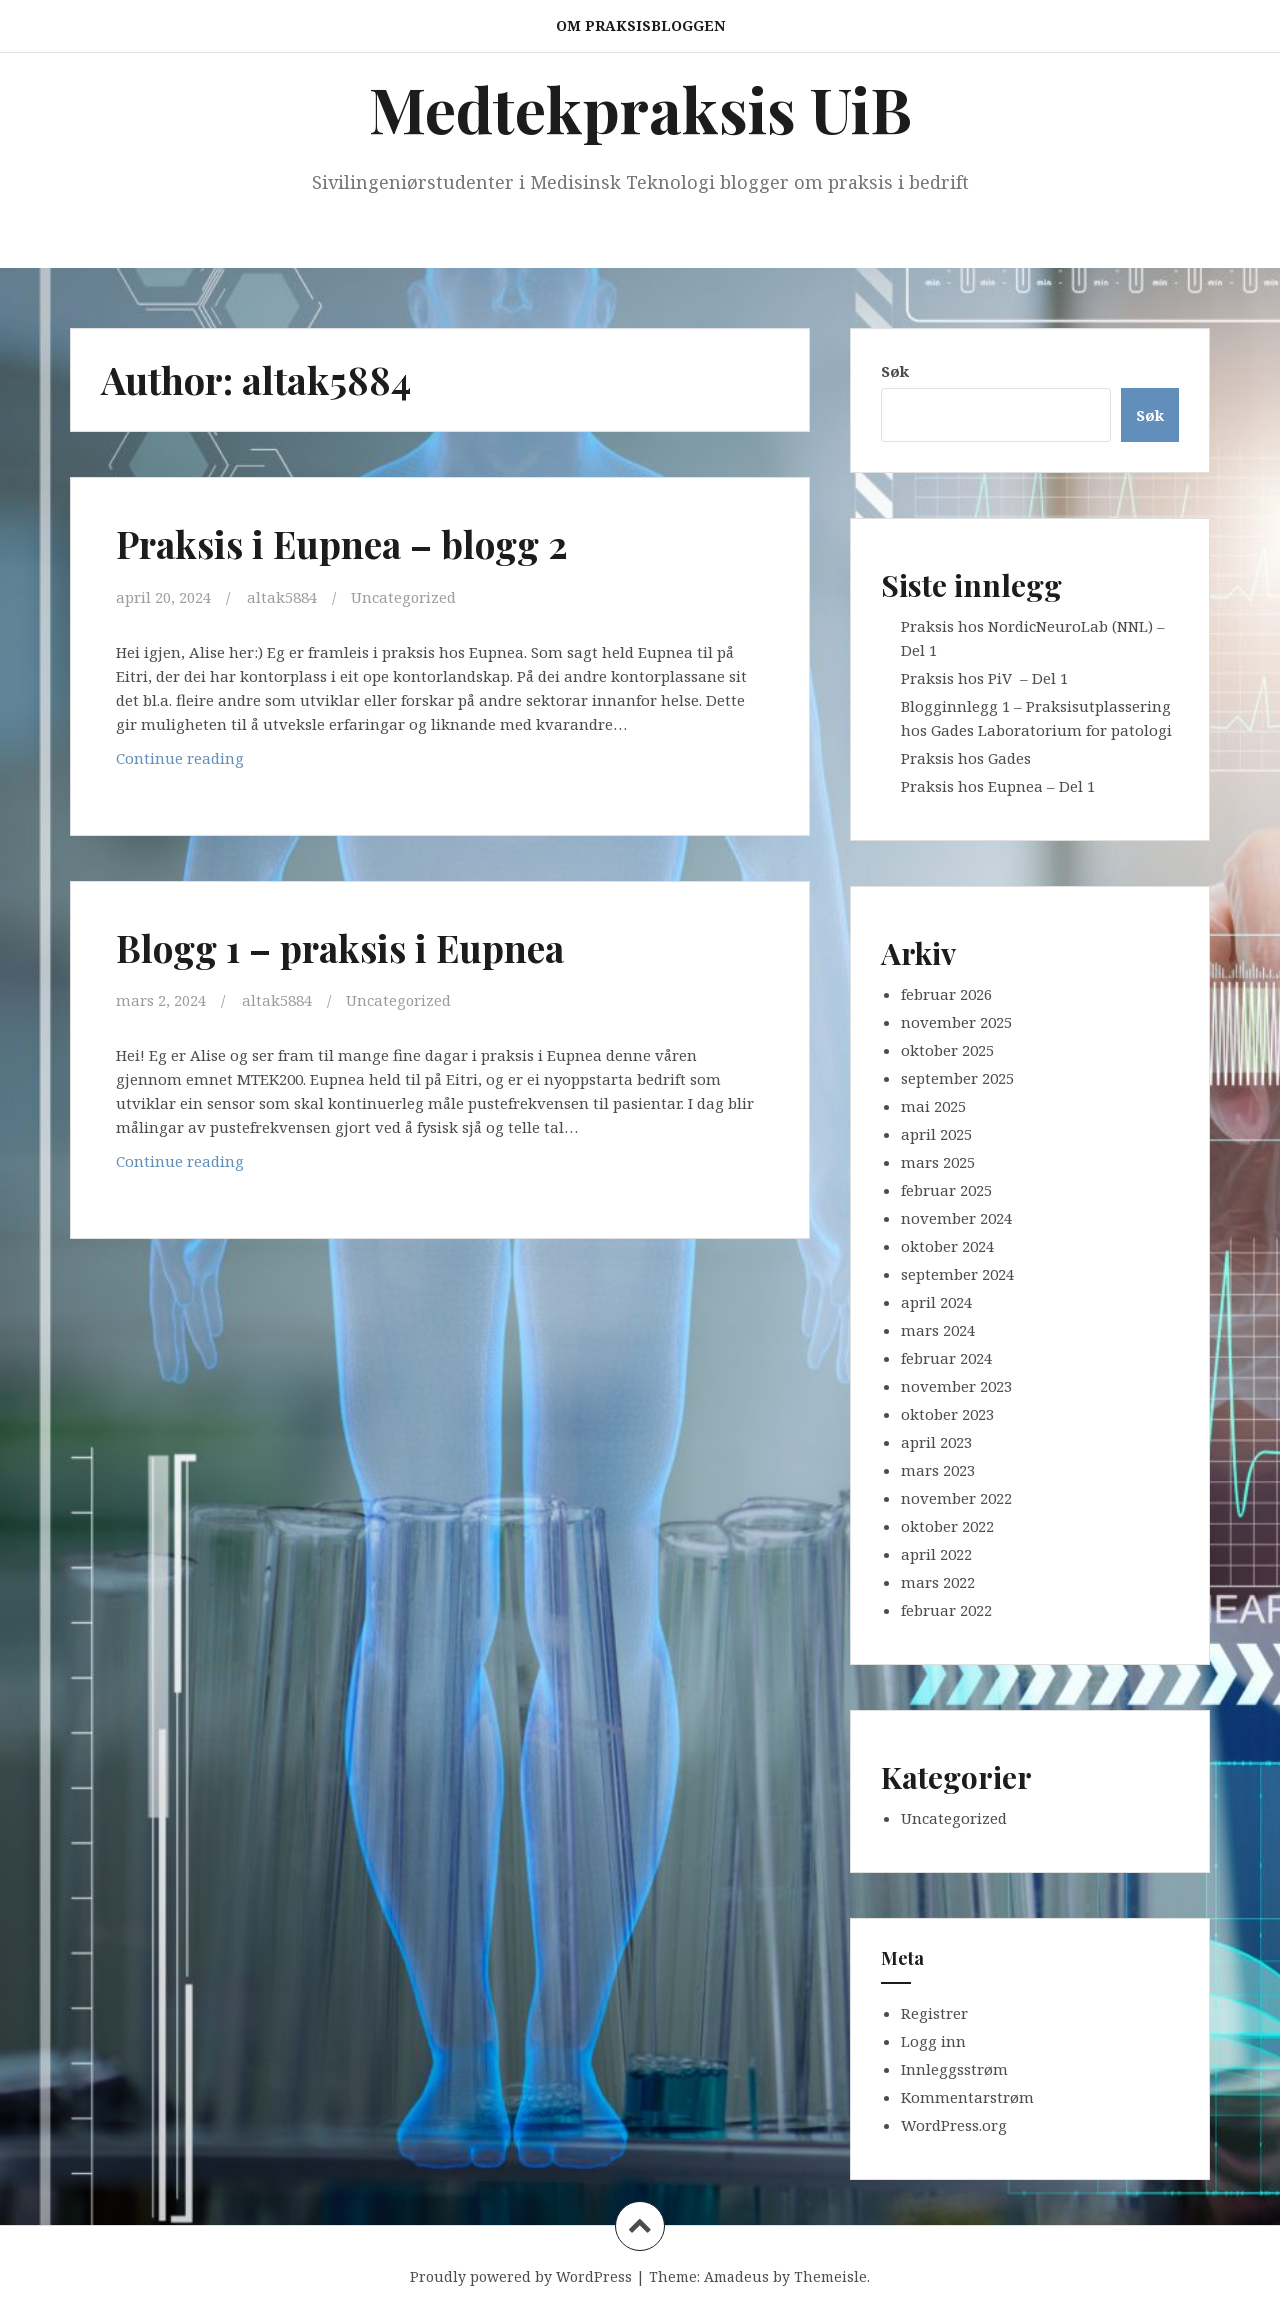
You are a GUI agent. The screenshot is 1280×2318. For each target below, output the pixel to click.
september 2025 (957, 1078)
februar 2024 (946, 1358)
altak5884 (282, 597)
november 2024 (956, 1218)
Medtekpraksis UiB (640, 108)
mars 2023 (938, 1470)
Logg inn (933, 2041)
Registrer (934, 2013)
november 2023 (956, 1386)
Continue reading (207, 761)
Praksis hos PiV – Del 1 (984, 678)
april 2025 (936, 1134)
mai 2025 (933, 1106)
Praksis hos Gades (966, 758)
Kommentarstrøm (967, 2097)
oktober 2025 (947, 1050)
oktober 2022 (947, 1526)
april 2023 (936, 1442)
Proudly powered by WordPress (521, 2276)
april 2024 (936, 1302)
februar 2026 (946, 994)
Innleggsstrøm (954, 2069)
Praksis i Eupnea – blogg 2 (347, 543)
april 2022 (936, 1554)
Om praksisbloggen (640, 25)
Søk (895, 371)
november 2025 (956, 1022)
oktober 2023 (947, 1414)
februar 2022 (946, 1610)
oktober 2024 (947, 1246)
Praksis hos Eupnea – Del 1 (998, 786)
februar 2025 (946, 1190)
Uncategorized (404, 597)
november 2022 (956, 1498)
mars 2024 (938, 1330)
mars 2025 (938, 1162)
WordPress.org (954, 2125)
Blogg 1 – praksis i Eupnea (345, 946)
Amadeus (736, 2276)
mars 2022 (938, 1582)
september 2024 (957, 1274)
